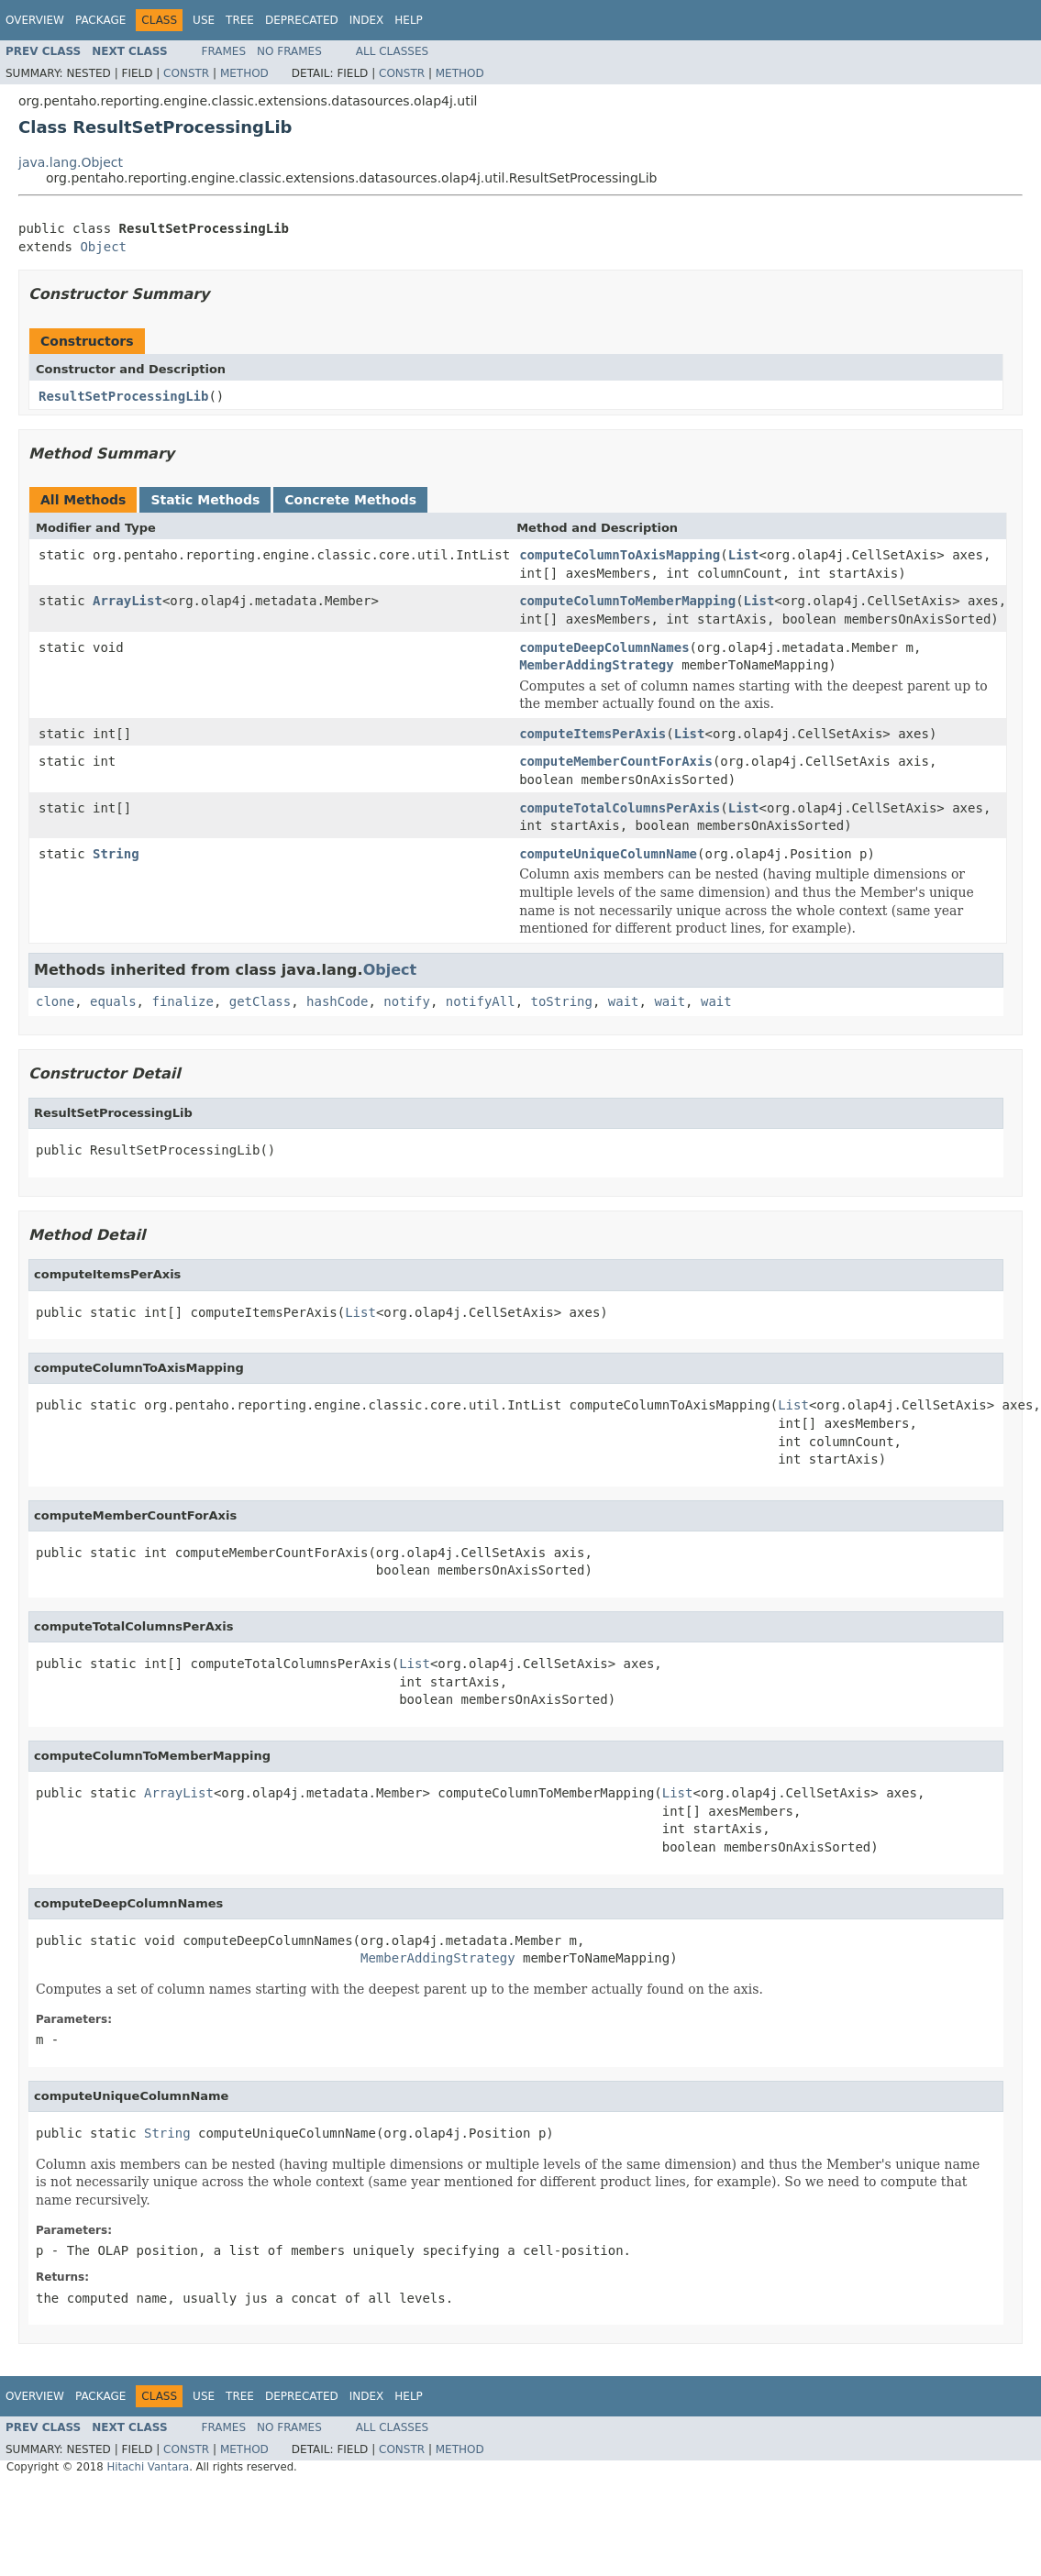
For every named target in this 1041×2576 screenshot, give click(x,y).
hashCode (337, 1001)
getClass (260, 1001)
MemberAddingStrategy (596, 665)
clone (55, 1001)
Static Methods (205, 499)
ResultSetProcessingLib (123, 396)
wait (623, 1001)
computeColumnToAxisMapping (619, 554)
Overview (35, 20)
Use (204, 20)
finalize (182, 1001)
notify (406, 1001)
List (743, 554)
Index (366, 20)
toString (561, 1001)
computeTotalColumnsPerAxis (619, 808)
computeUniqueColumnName (608, 853)
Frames (224, 51)
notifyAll (480, 1001)
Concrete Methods (350, 499)
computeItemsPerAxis (592, 733)
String (116, 853)
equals (113, 1001)
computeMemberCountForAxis (616, 761)
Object (103, 246)
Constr (186, 73)
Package (100, 20)
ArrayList (127, 600)
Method (244, 73)
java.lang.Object (70, 162)
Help (408, 20)
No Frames (289, 51)
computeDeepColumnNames (604, 647)
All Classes (392, 51)
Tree (240, 20)
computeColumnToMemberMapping (627, 600)
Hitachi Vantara (147, 2466)
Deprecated (301, 20)
